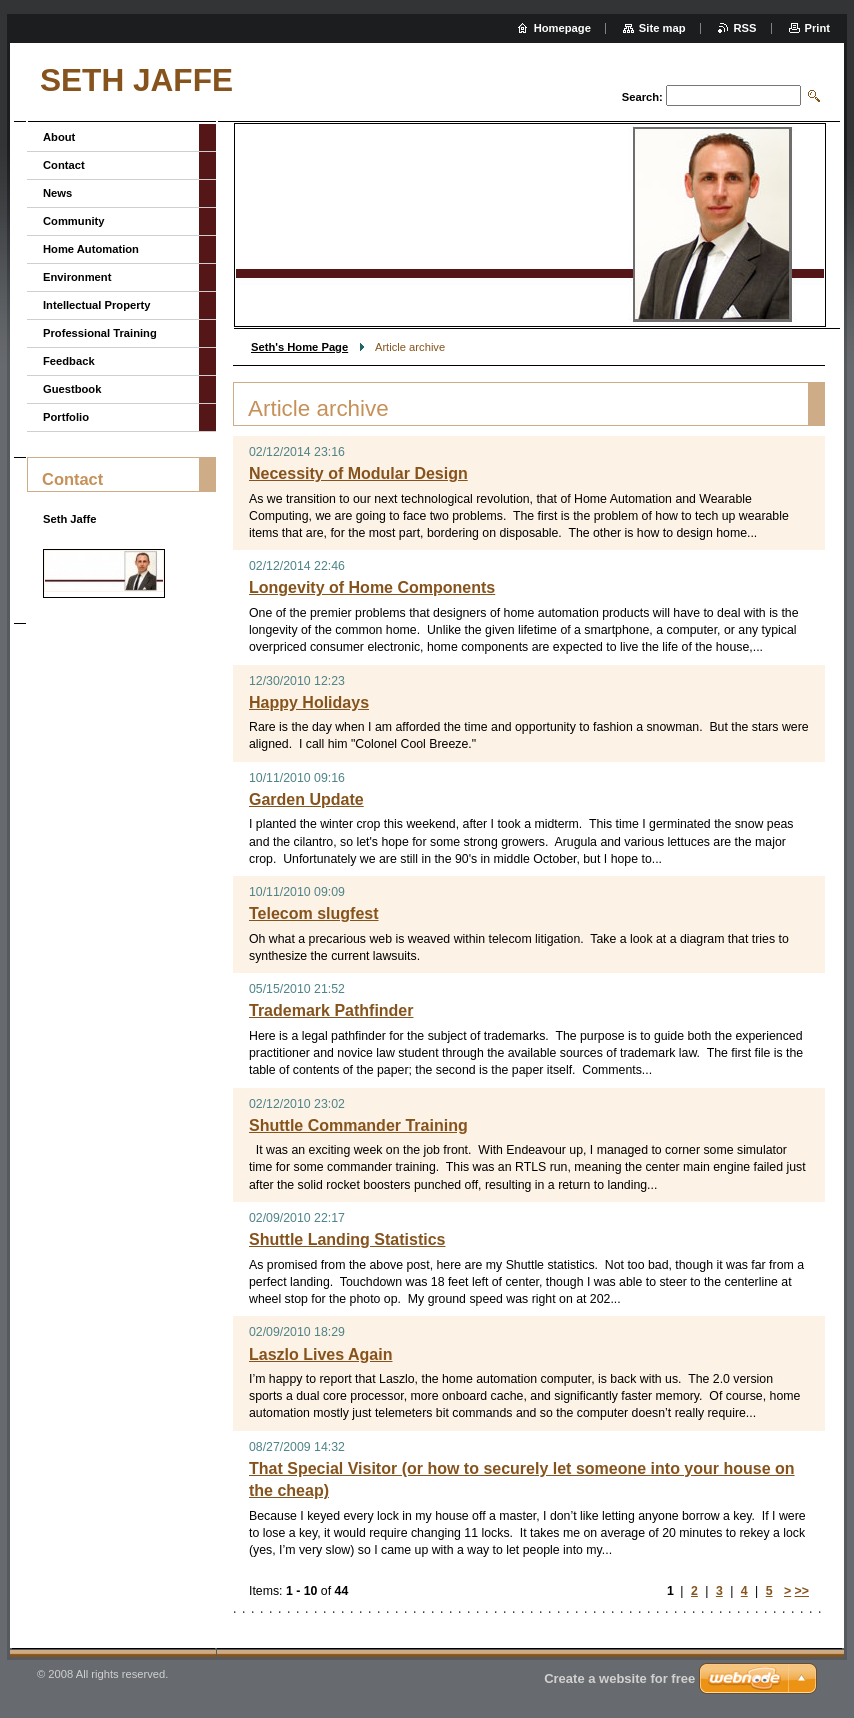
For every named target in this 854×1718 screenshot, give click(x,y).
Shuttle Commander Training (358, 1125)
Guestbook (72, 389)
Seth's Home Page (299, 347)
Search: (642, 97)
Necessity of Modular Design (358, 473)
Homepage (562, 28)
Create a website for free (619, 1678)
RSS (745, 28)
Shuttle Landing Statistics (347, 1239)
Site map (662, 28)
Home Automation (91, 249)
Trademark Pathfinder (331, 1010)
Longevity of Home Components (372, 587)
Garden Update (306, 799)
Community (74, 221)
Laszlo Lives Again (320, 1354)
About (59, 137)
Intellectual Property (97, 305)
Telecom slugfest (314, 913)
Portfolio (66, 417)
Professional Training (100, 333)
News (57, 193)
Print (817, 28)
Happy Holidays (309, 702)
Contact (64, 165)
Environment (77, 277)
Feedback (69, 361)
